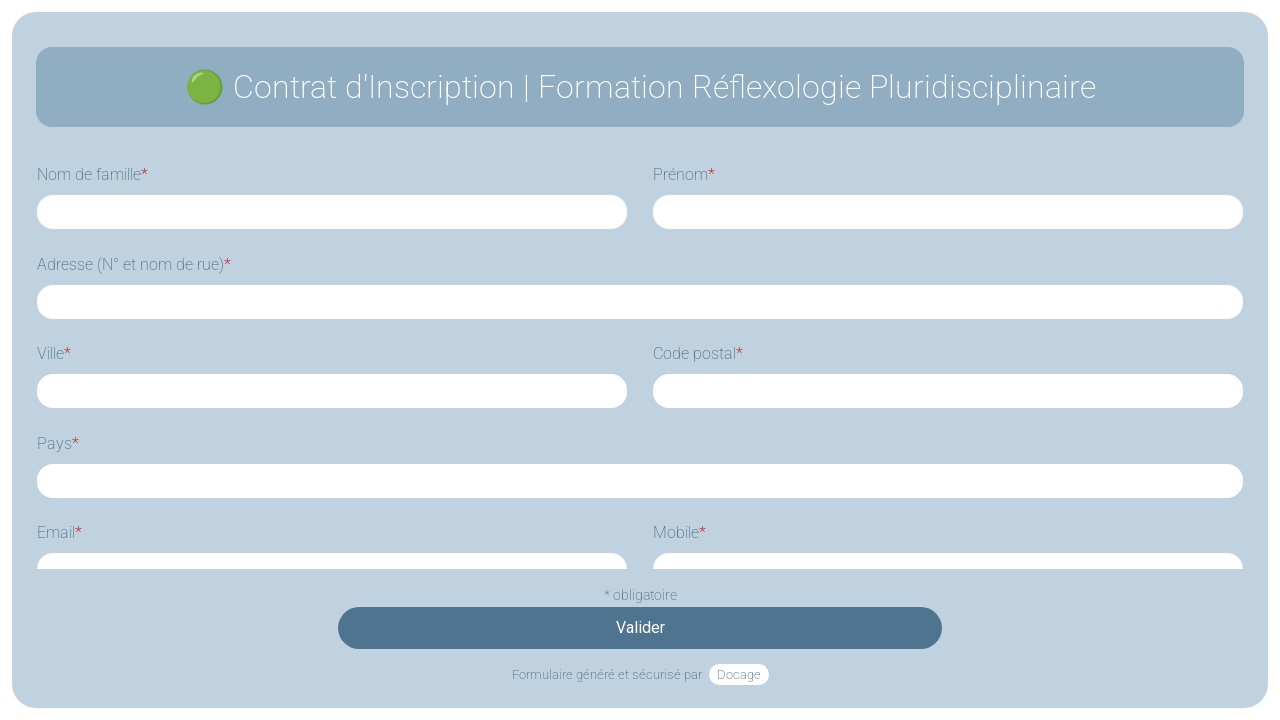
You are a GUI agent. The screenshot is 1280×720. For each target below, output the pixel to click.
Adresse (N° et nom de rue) (134, 264)
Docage (739, 674)
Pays (58, 443)
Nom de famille (92, 174)
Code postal (698, 353)
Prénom (684, 174)
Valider (640, 627)
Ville (54, 353)
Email (59, 532)
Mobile (679, 532)
